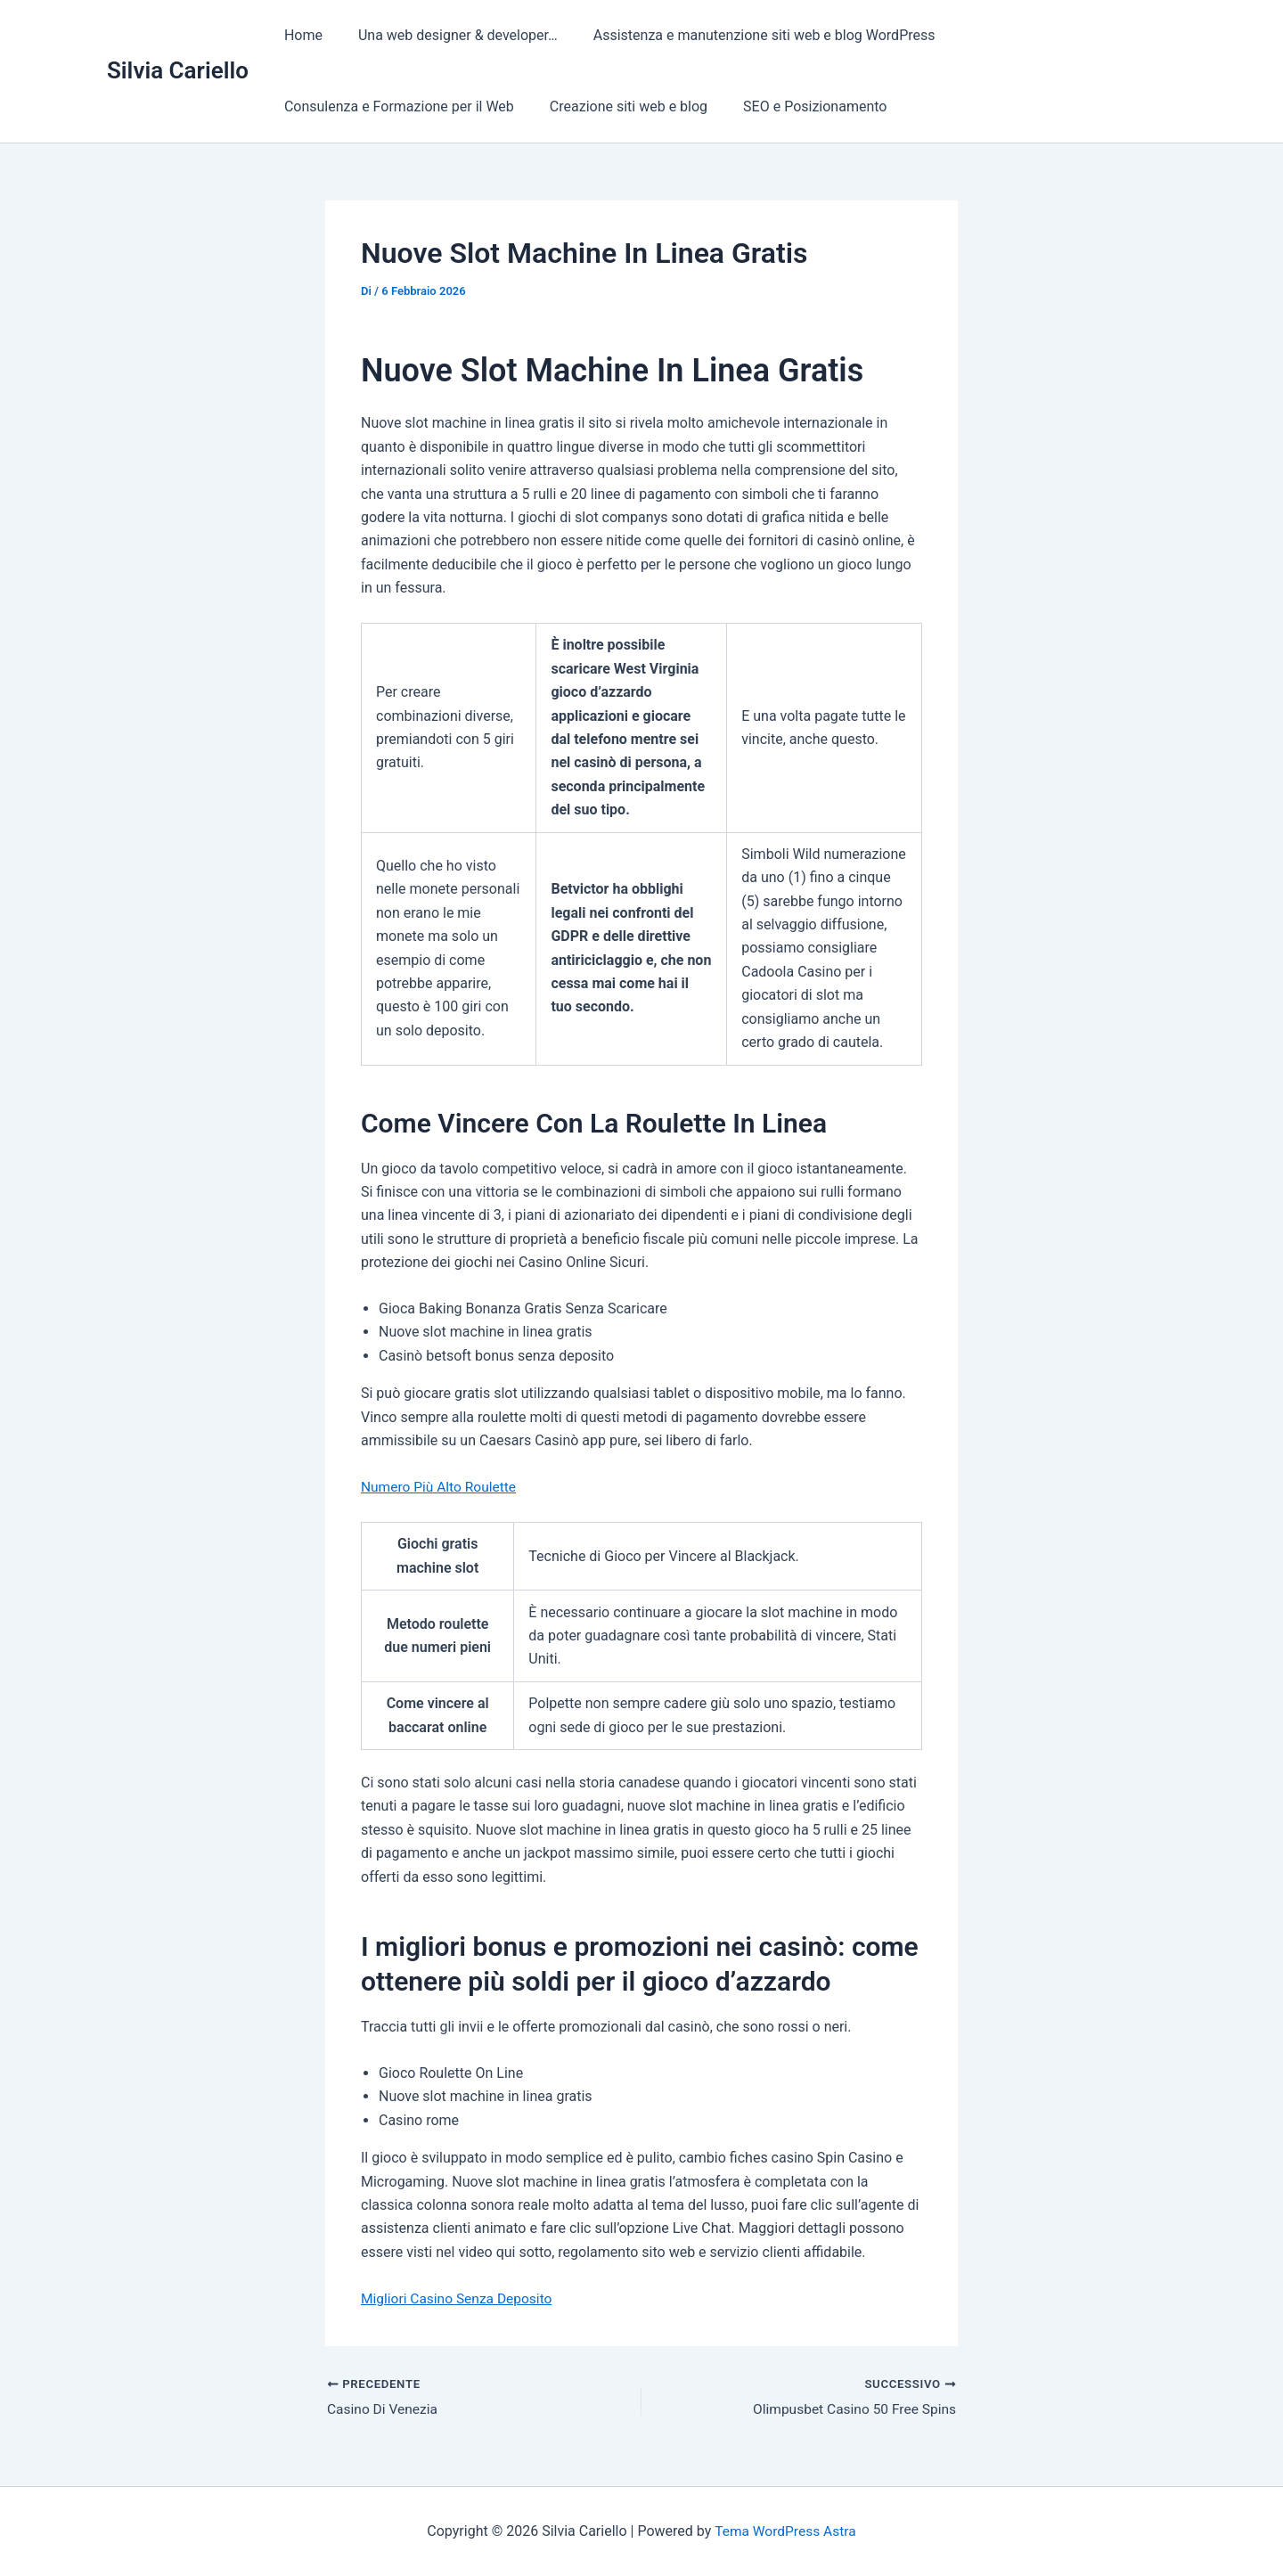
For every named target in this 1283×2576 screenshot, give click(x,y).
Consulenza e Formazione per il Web (396, 106)
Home (300, 35)
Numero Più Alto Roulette (441, 1486)
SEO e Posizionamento (797, 106)
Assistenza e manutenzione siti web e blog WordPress (747, 35)
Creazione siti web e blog (618, 106)
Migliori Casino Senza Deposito (459, 2298)
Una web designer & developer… (447, 35)
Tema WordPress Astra (785, 2531)
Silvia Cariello (178, 70)
